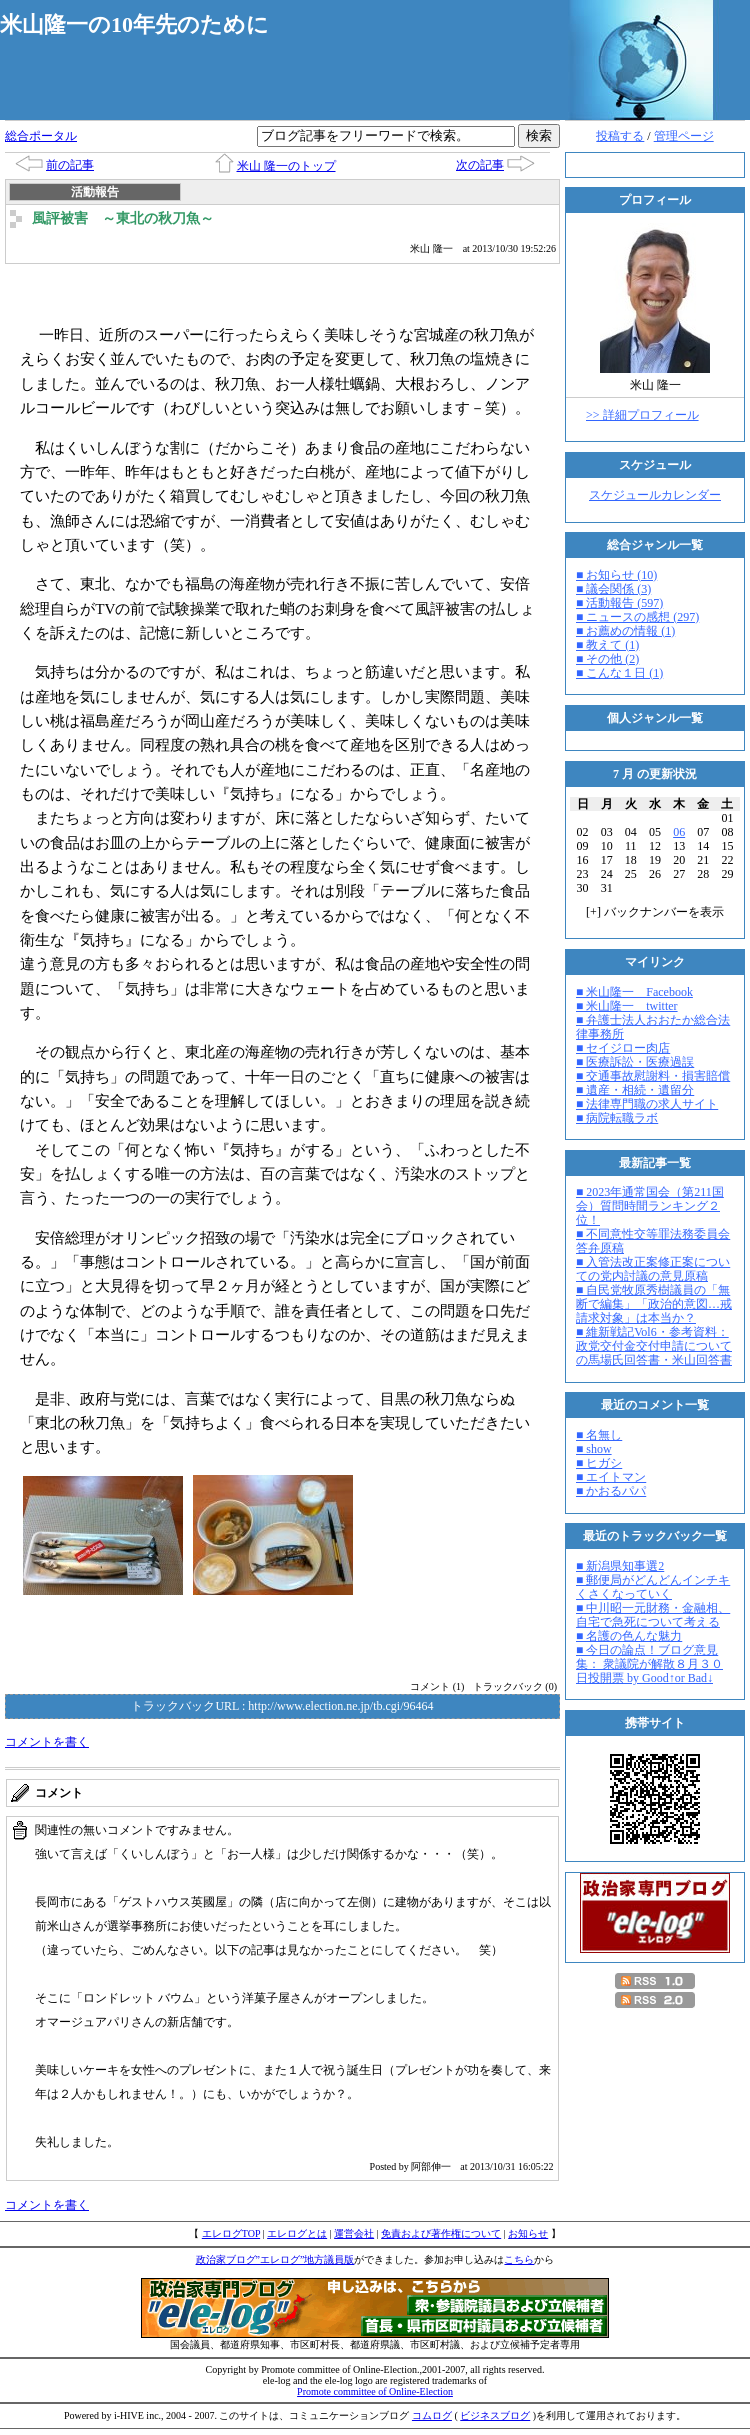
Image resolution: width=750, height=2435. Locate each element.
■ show (594, 1449)
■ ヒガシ (599, 1463)
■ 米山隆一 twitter (627, 1006)
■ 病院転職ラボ (617, 1118)
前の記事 (70, 165)
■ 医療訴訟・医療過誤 (635, 1062)
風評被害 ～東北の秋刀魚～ (123, 218)
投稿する (620, 136)
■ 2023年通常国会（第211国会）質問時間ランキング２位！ (650, 1206)
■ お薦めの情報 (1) (625, 631)
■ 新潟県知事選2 (620, 1566)
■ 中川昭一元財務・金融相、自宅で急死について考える (653, 1615)
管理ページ (684, 136)
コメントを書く (47, 1742)
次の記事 (480, 165)
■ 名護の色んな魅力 (629, 1636)
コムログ (432, 2415)
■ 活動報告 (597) (619, 603)
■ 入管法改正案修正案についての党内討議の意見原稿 (653, 1269)
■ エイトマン (611, 1477)
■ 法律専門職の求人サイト (647, 1104)
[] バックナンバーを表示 (655, 912)
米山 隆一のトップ (286, 166)
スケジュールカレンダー (655, 495)
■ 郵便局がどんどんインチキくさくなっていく (653, 1587)
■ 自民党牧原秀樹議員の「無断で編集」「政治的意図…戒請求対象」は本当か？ (654, 1304)
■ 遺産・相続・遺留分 (635, 1090)
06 (679, 832)
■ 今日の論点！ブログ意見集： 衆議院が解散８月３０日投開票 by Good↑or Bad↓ (649, 1664)
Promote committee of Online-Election (375, 2391)
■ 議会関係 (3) (613, 589)
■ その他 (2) (607, 659)
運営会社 (354, 2233)
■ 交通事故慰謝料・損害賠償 (653, 1076)
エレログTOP (231, 2233)
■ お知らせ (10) (616, 575)
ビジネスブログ (495, 2415)
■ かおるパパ (611, 1491)
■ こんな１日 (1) (619, 673)
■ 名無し (599, 1435)
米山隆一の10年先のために (134, 24)
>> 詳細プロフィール (642, 415)
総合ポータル (41, 136)
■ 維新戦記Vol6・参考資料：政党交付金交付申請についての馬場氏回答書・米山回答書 (654, 1346)
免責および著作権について (441, 2233)
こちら (519, 2259)
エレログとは (297, 2233)
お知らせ (528, 2233)
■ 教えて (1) (607, 645)
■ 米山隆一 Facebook (634, 992)
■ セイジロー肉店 (623, 1048)
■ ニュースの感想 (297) (637, 617)
